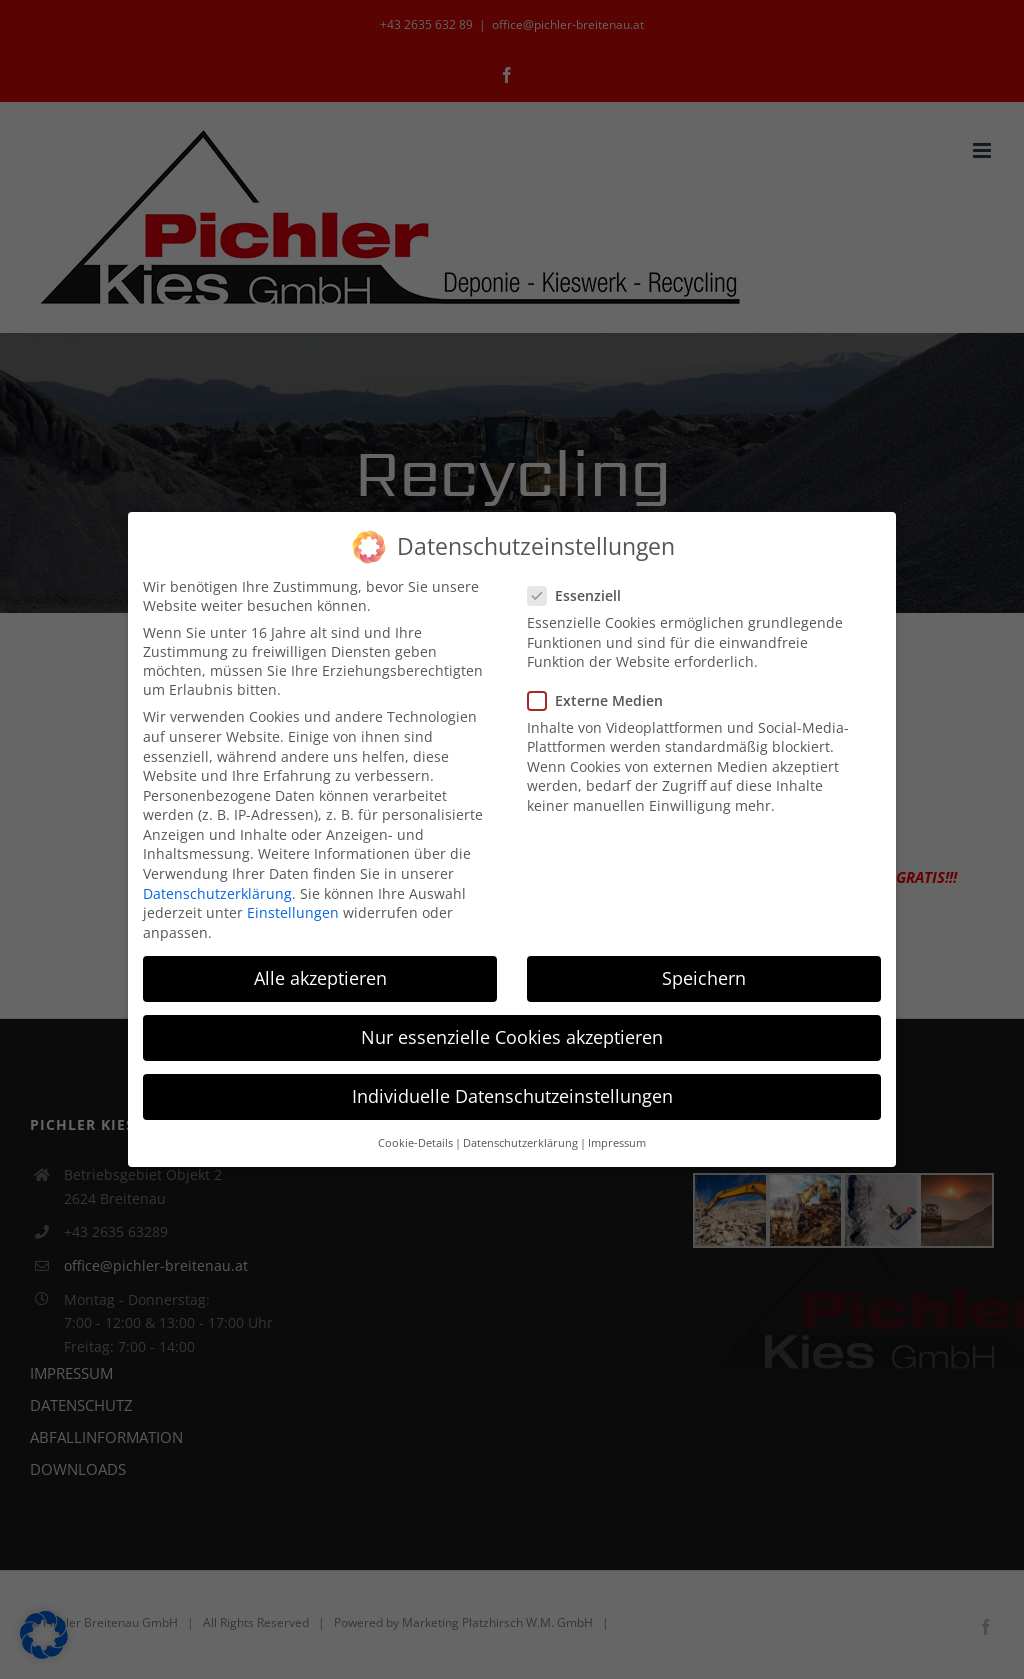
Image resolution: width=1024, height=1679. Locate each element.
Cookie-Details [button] (415, 1141)
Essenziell (582, 593)
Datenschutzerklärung (217, 890)
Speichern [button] (704, 975)
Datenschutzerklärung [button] (520, 1141)
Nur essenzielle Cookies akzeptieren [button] (512, 1034)
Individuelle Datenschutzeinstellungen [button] (512, 1094)
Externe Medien (603, 697)
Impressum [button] (617, 1141)
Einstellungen (293, 910)
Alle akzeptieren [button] (320, 975)
